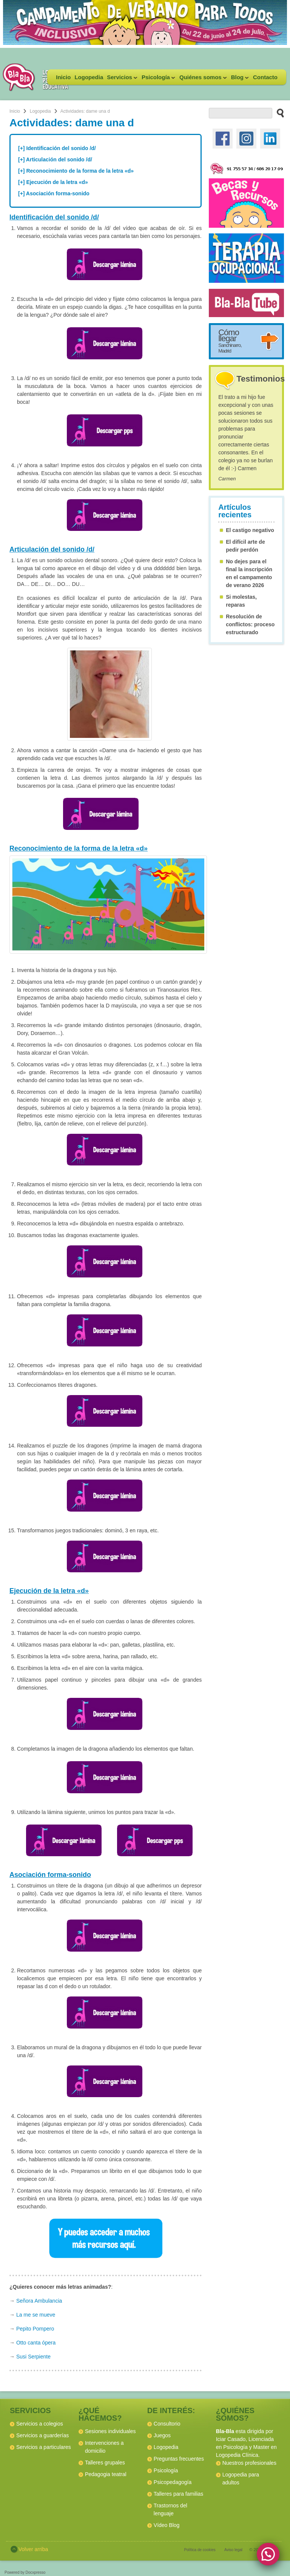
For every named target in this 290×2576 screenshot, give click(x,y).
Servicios (121, 79)
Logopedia (88, 77)
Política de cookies (199, 2550)
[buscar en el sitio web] (278, 113)
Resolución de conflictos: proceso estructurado (250, 624)
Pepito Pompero (35, 2329)
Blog (239, 79)
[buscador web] (240, 113)
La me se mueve (36, 2315)
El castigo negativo (250, 530)
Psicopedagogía (172, 2482)
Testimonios (260, 378)
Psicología (157, 79)
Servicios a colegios (39, 2424)
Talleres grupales (105, 2462)
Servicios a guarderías (42, 2435)
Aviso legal (233, 2550)
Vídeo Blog (167, 2525)
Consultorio (167, 2424)
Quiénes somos (202, 79)
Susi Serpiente (33, 2357)
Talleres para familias (179, 2494)
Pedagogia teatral (105, 2474)
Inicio (63, 77)
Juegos (162, 2435)
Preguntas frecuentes (179, 2459)
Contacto (265, 77)
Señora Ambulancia (39, 2301)
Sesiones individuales (110, 2431)
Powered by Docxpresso (25, 2572)
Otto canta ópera (36, 2343)
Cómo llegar (230, 341)
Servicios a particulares (43, 2447)
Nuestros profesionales (249, 2463)
